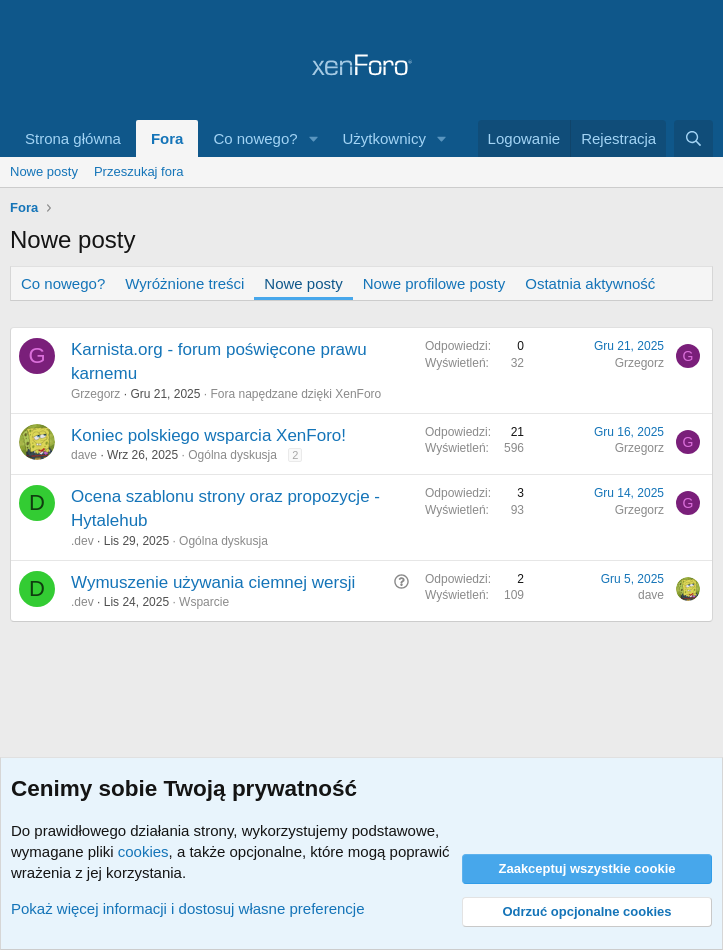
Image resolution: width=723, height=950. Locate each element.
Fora (167, 138)
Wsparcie (204, 602)
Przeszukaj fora (139, 171)
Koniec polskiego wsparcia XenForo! (208, 435)
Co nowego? (255, 138)
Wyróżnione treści (184, 283)
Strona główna (73, 138)
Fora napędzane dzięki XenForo (295, 394)
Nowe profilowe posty (434, 283)
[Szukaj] (693, 138)
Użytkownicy (384, 138)
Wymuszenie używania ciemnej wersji (213, 582)
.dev (82, 541)
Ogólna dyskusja (232, 455)
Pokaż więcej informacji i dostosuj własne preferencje (188, 908)
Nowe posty (44, 171)
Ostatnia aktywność (590, 283)
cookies (143, 851)
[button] (314, 138)
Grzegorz (95, 394)
